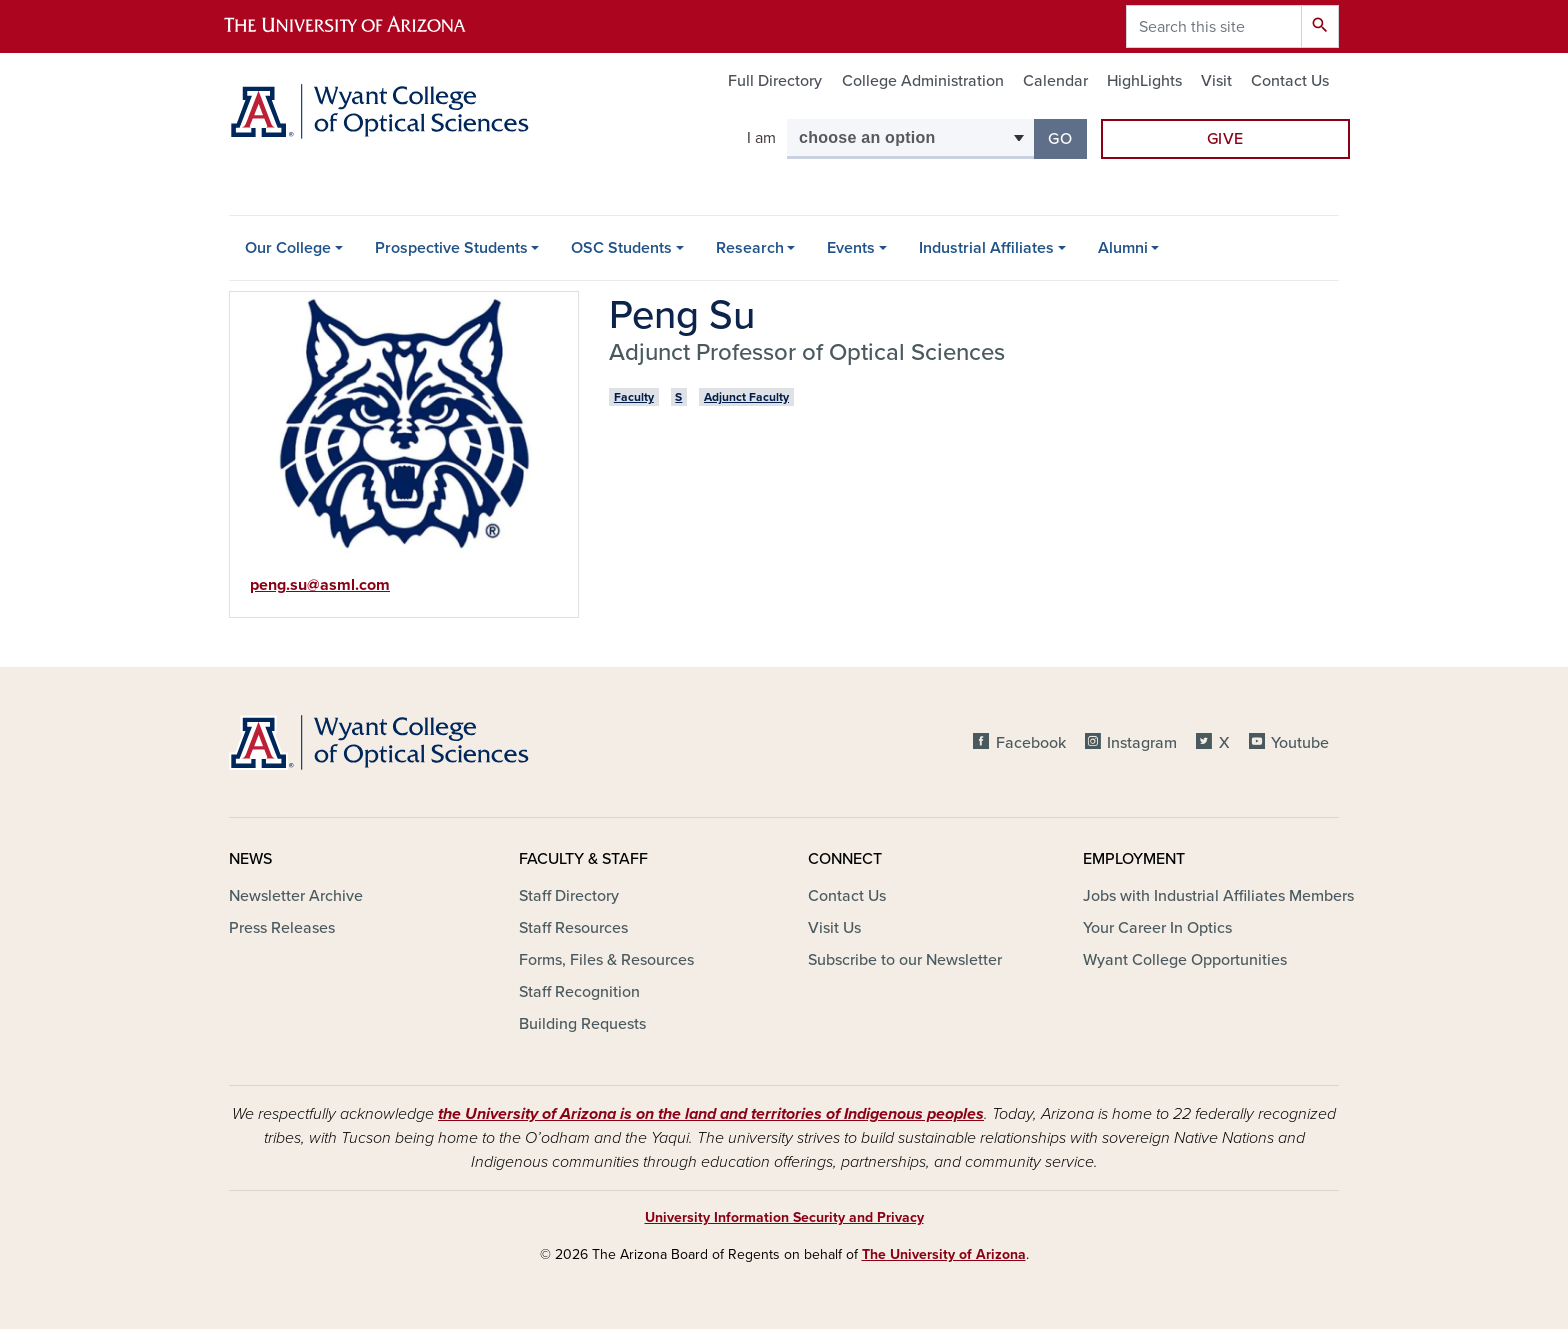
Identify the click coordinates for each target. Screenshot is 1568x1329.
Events (851, 248)
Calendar (1055, 81)
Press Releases (282, 928)
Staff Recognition (579, 992)
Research (750, 248)
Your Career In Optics (1157, 928)
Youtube (1300, 743)
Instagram (1142, 743)
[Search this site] (1214, 26)
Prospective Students (451, 248)
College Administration (923, 81)
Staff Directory (569, 896)
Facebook (1031, 743)
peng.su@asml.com (320, 585)
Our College (288, 248)
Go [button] (1067, 137)
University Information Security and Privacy (784, 1217)
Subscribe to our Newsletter (905, 960)
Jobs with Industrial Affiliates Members (1218, 896)
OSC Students (621, 248)
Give (1226, 139)
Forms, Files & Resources (606, 960)
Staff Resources (573, 928)
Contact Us (1290, 81)
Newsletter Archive (296, 896)
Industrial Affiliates (986, 248)
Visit (1216, 81)
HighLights (1144, 81)
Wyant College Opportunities (1185, 960)
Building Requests (582, 1024)
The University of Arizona (944, 1254)
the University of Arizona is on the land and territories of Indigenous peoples (711, 1114)
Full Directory (775, 81)
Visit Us (834, 928)
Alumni (1123, 248)
